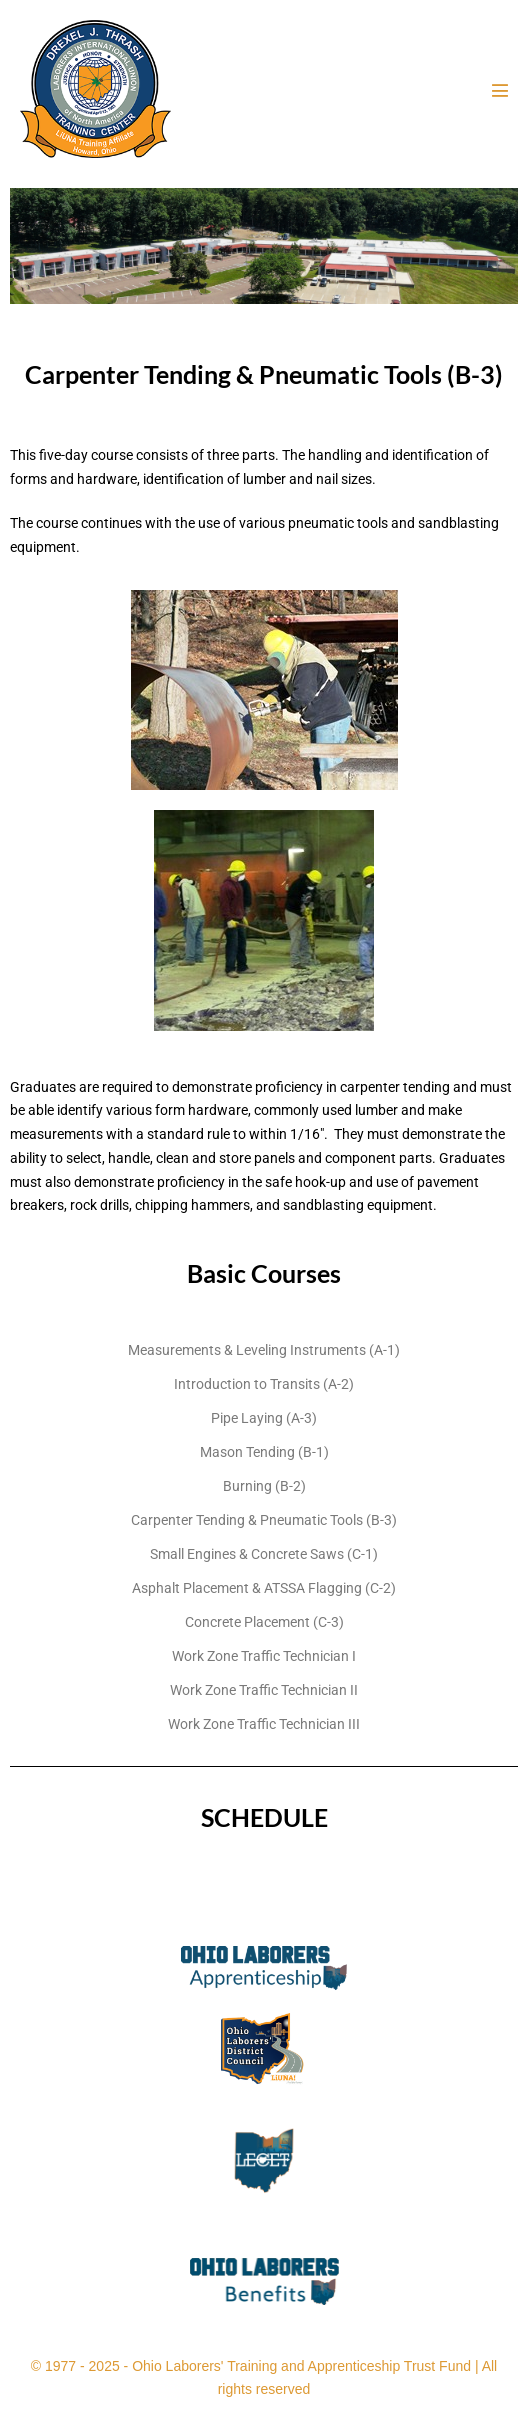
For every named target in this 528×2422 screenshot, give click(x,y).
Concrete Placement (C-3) (264, 1622)
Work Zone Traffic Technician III (264, 1724)
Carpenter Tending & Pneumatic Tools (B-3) (264, 1520)
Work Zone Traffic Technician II (264, 1690)
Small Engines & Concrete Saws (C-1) (264, 1554)
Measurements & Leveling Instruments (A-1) (264, 1350)
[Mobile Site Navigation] (500, 90)
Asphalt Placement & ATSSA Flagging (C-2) (264, 1588)
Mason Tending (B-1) (264, 1452)
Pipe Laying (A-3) (264, 1418)
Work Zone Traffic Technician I (264, 1656)
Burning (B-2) (264, 1486)
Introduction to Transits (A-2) (264, 1384)
